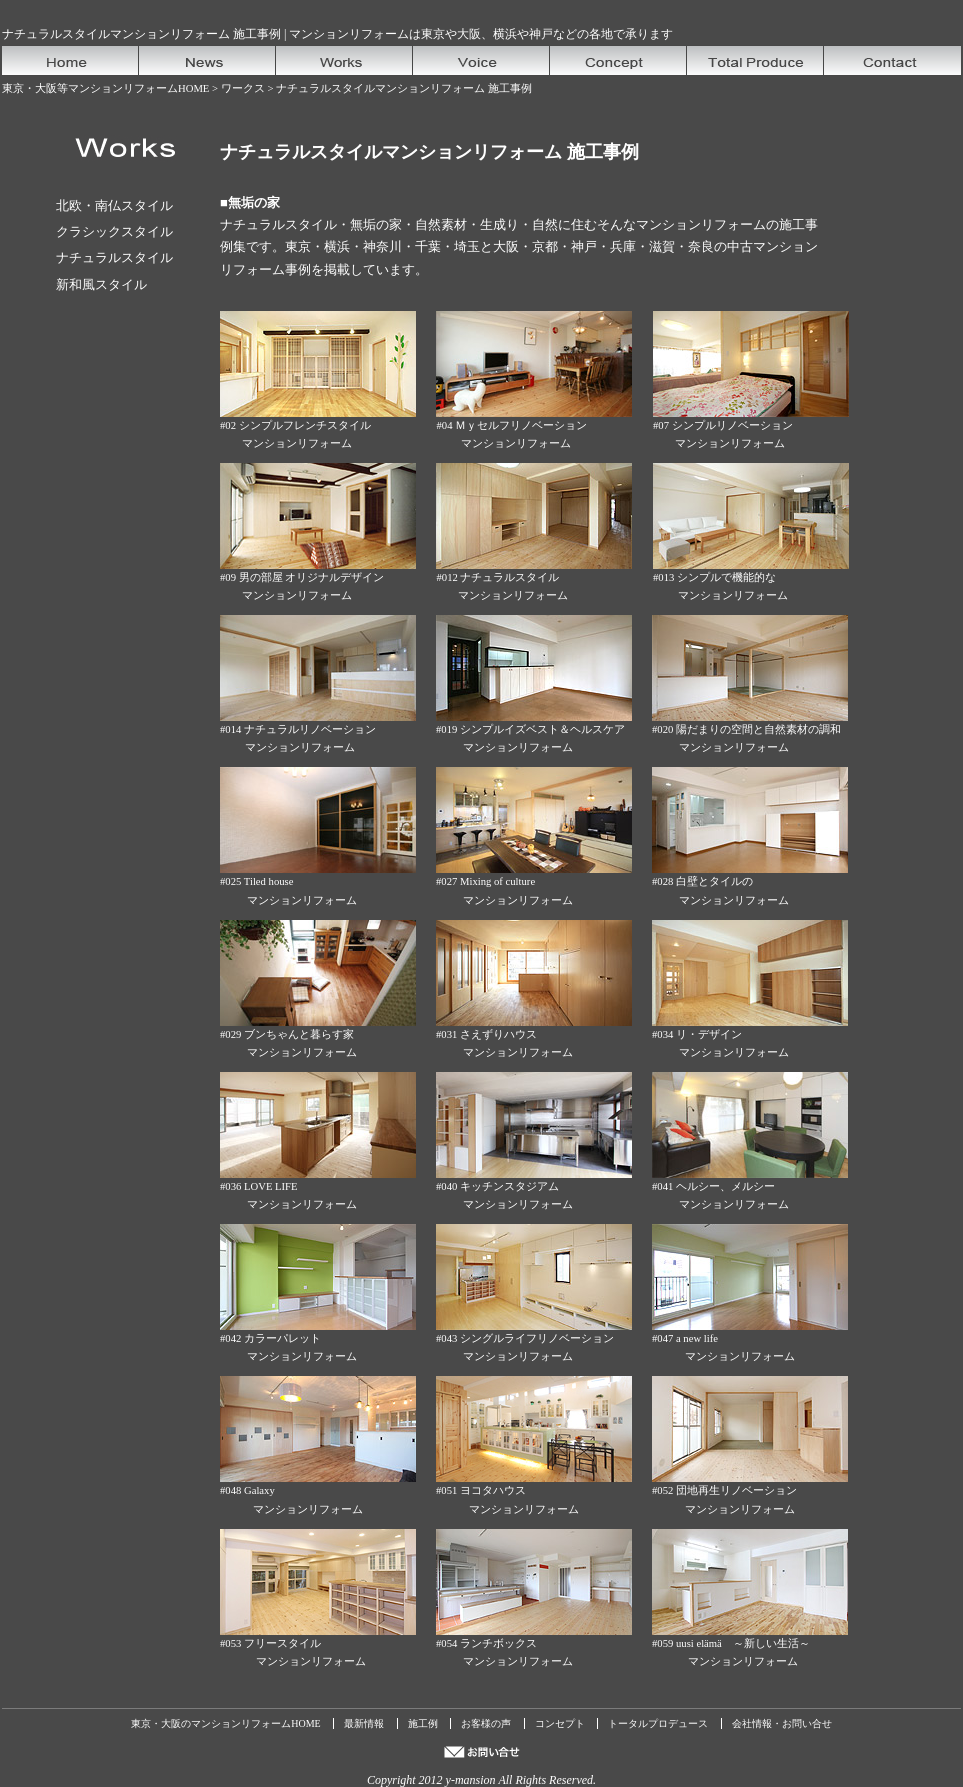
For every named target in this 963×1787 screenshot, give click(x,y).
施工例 (423, 1723)
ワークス (243, 88)
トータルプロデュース (658, 1723)
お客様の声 (486, 1723)
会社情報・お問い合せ (782, 1723)
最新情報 (364, 1723)
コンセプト (560, 1723)
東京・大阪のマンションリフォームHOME (225, 1723)
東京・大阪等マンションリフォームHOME (105, 88)
